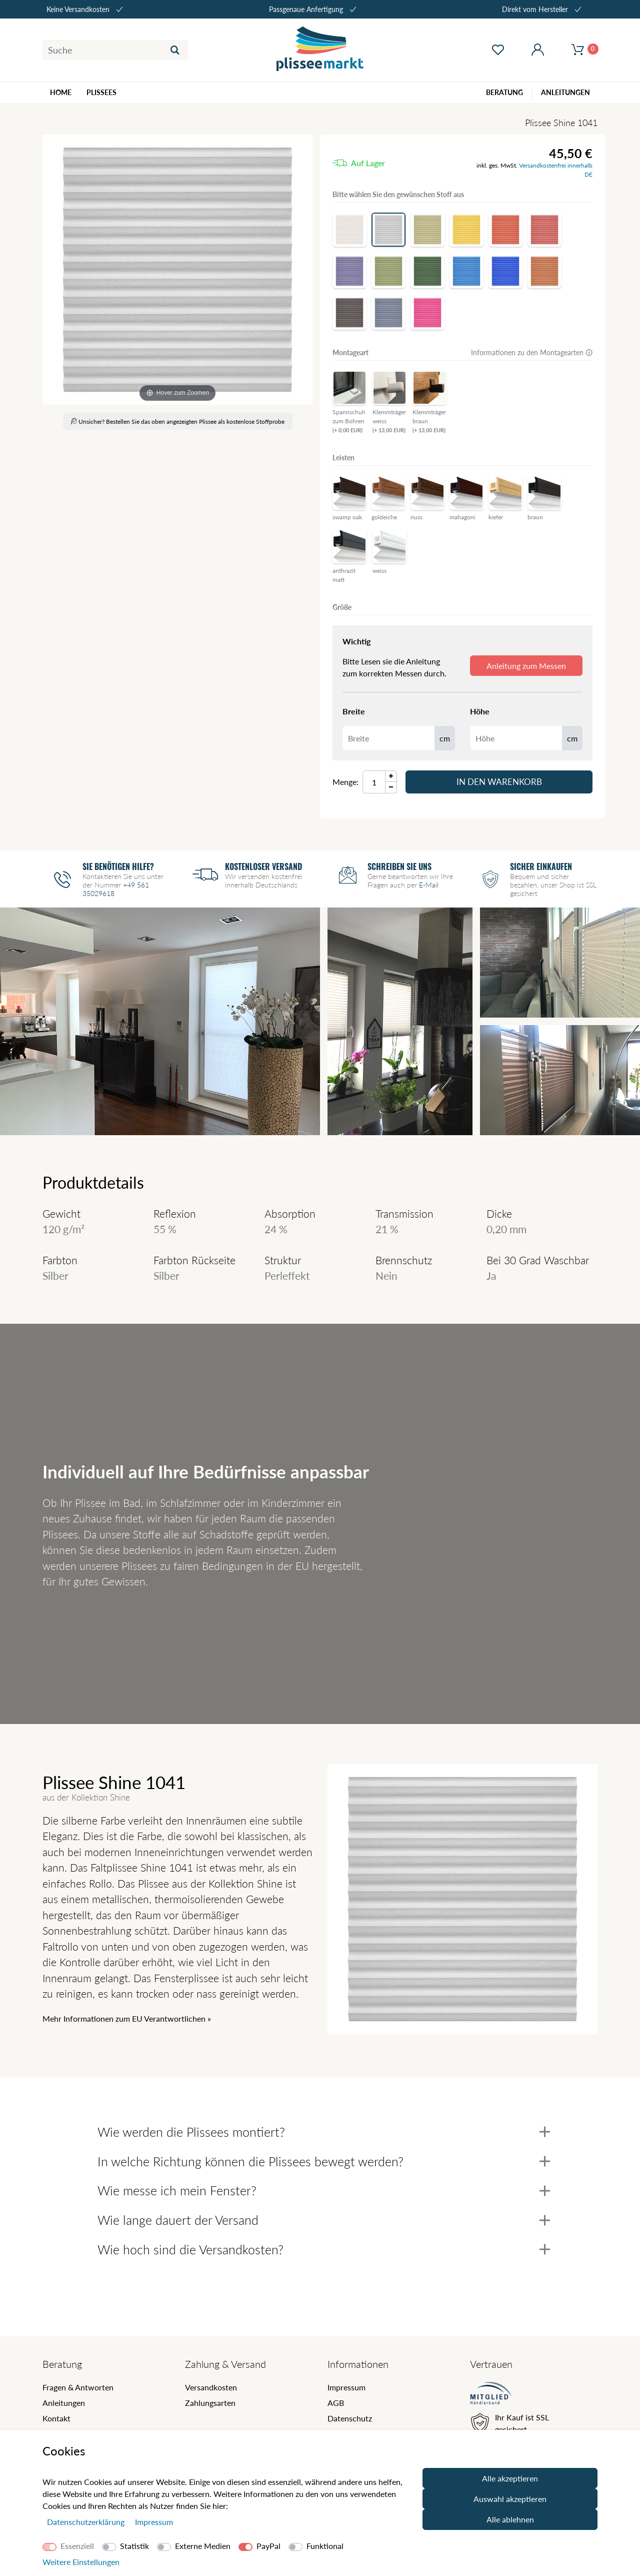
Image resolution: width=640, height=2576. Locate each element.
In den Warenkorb (499, 781)
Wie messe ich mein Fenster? (324, 2190)
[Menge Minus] (391, 787)
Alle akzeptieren (510, 2478)
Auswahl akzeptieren (510, 2498)
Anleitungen (63, 2402)
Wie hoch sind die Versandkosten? (324, 2249)
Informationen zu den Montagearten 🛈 (531, 352)
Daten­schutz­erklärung (86, 2521)
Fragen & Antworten (78, 2387)
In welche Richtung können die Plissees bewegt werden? (324, 2161)
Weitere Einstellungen (81, 2561)
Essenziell (77, 2545)
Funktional (325, 2545)
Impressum (347, 2387)
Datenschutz (350, 2418)
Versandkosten (211, 2387)
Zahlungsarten (210, 2402)
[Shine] (177, 270)
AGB (336, 2402)
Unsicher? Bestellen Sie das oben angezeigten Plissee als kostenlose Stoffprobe (177, 421)
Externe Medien (202, 2545)
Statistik (134, 2545)
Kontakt (56, 2418)
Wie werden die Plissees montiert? (324, 2131)
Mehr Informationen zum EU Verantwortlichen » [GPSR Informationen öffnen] (126, 2018)
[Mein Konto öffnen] (538, 50)
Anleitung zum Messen (526, 665)
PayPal (268, 2545)
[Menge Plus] (391, 776)
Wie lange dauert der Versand (324, 2219)
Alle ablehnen (510, 2519)
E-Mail (428, 885)
